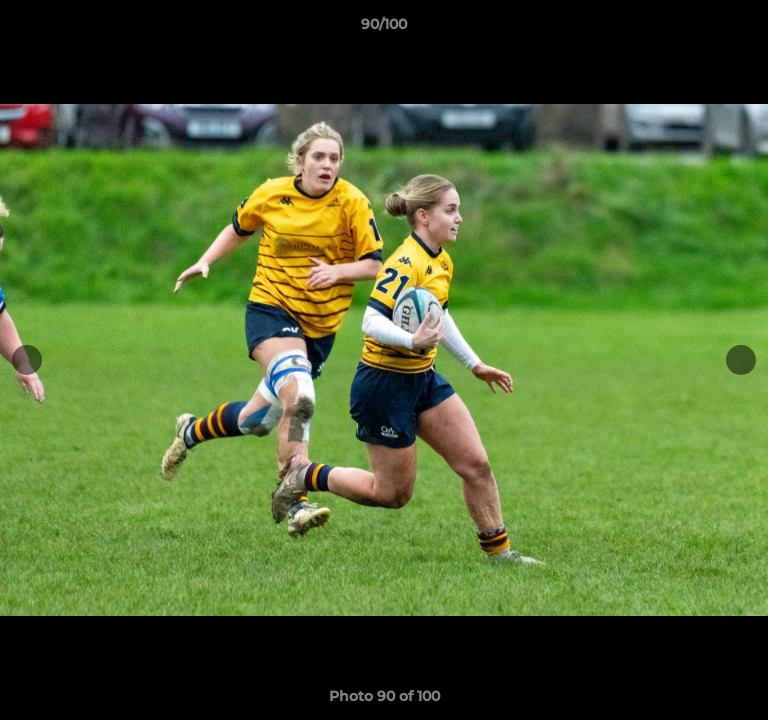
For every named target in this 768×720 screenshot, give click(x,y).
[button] (744, 29)
